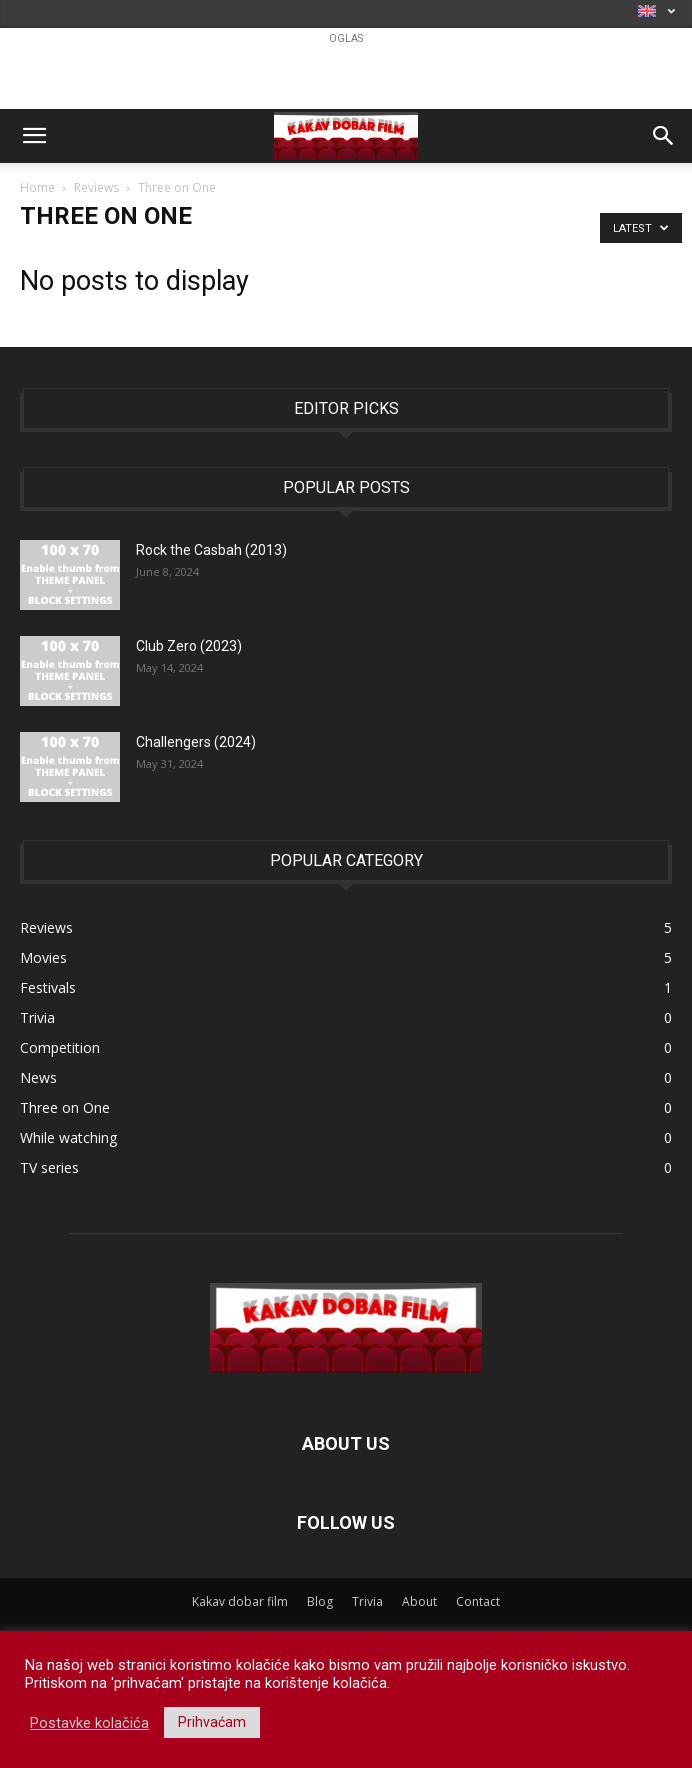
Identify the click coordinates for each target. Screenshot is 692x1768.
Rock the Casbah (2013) (211, 550)
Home (37, 187)
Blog (320, 1601)
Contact (478, 1601)
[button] (34, 136)
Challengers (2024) (196, 742)
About (419, 1601)
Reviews (96, 187)
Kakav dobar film (240, 1601)
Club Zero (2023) (189, 646)
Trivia (367, 1601)
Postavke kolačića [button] (89, 1723)
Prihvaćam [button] (212, 1722)
